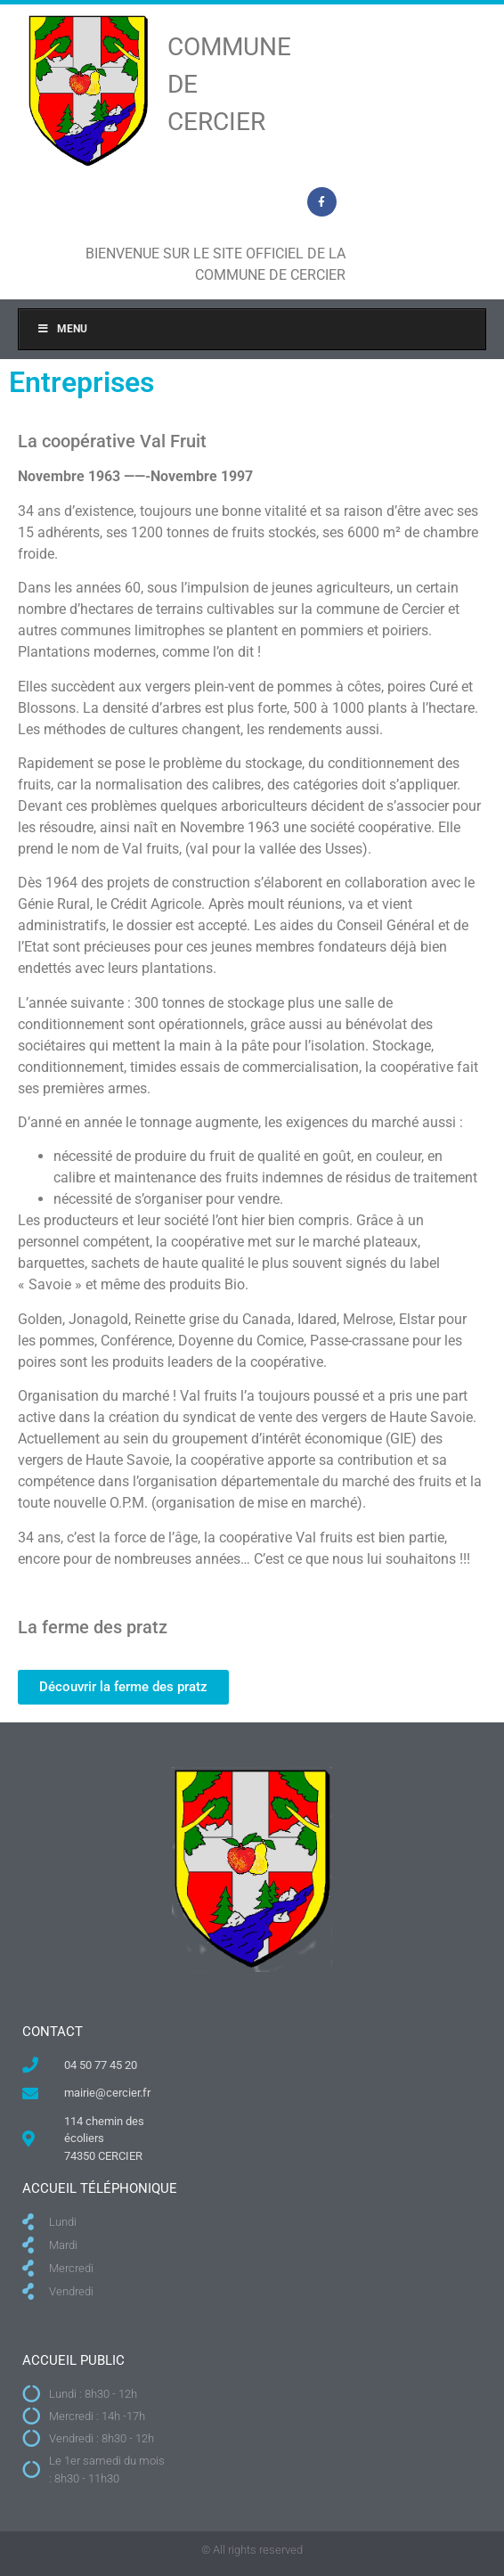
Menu (62, 329)
